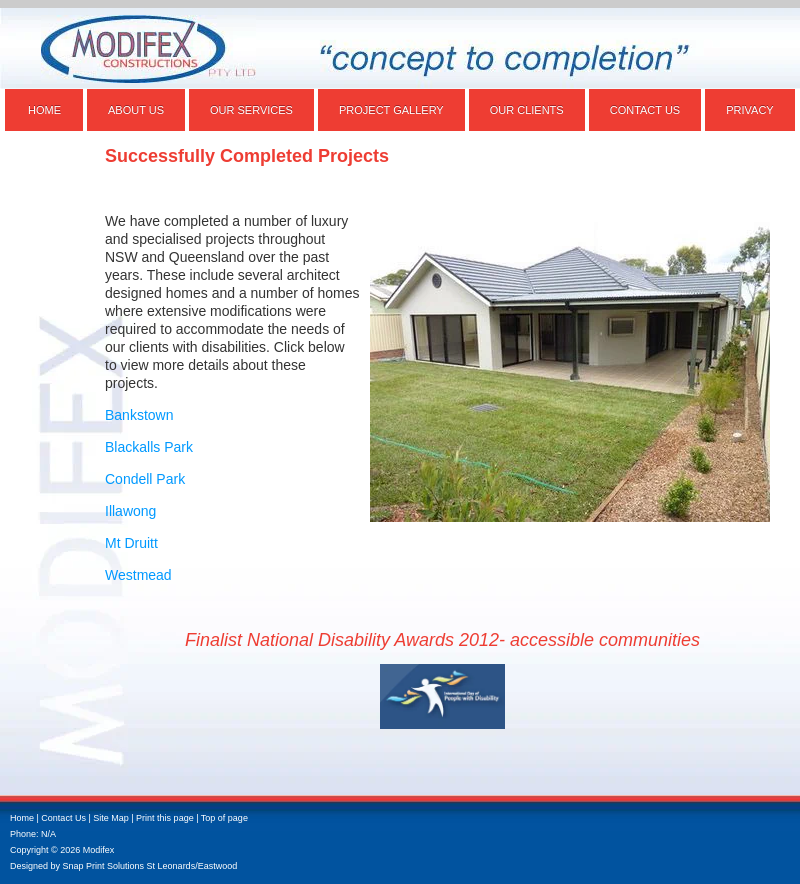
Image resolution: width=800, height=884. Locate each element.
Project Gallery (391, 110)
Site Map (111, 818)
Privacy (749, 110)
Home (44, 110)
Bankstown (139, 415)
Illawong (130, 511)
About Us (136, 110)
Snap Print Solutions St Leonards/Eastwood (150, 866)
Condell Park (145, 479)
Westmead (138, 575)
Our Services (251, 110)
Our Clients (527, 110)
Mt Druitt (131, 543)
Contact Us (645, 110)
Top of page (224, 818)
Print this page (165, 818)
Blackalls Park (149, 447)
